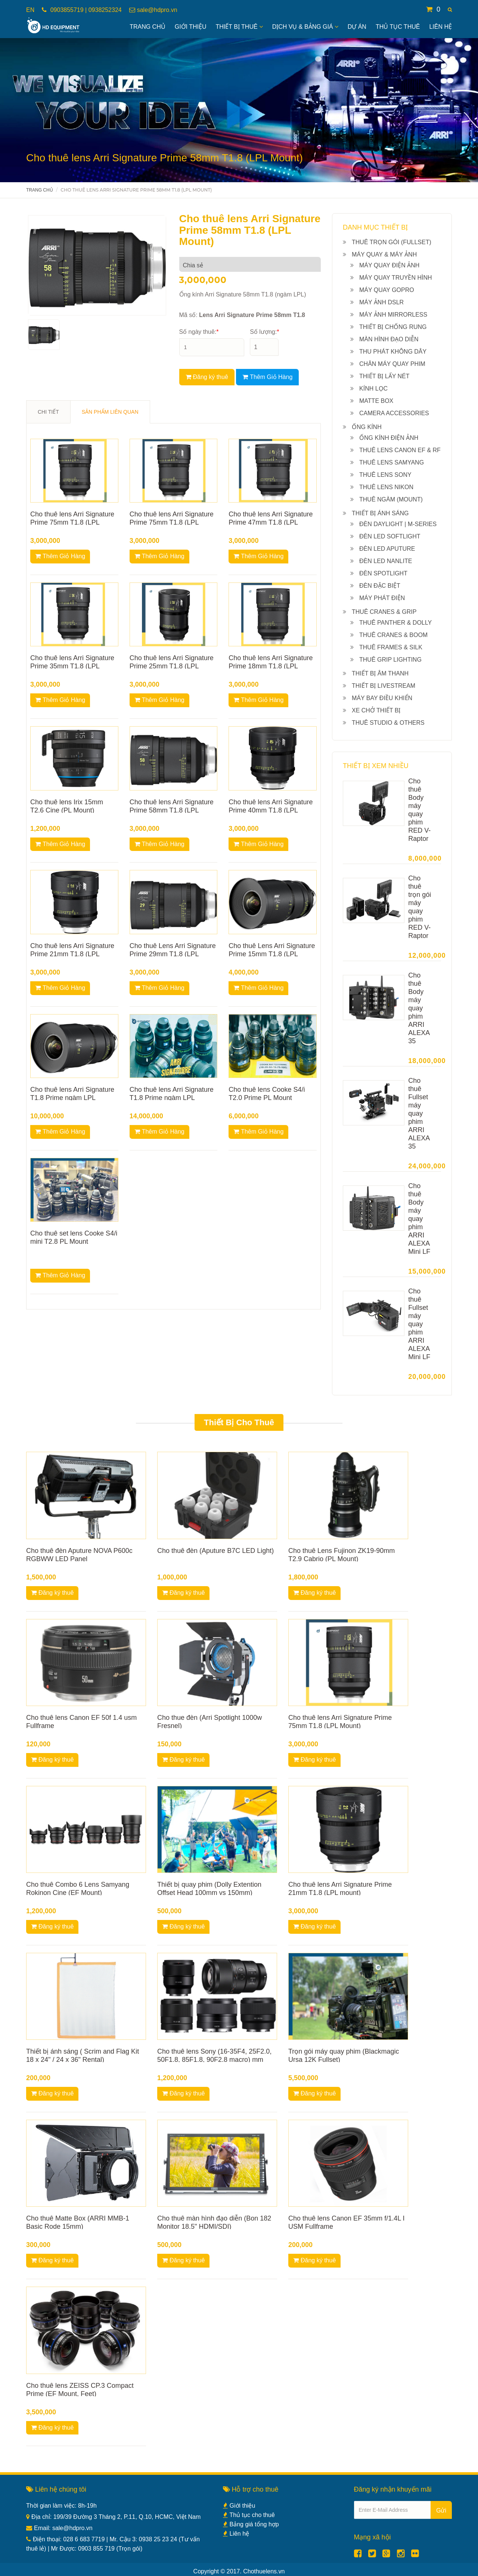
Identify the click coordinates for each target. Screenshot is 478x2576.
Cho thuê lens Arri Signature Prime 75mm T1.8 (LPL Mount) (72, 522)
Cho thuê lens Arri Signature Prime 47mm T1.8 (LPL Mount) (271, 522)
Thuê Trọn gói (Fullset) (391, 242)
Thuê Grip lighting (390, 659)
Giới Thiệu (191, 27)
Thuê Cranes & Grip (384, 612)
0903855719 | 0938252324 (85, 10)
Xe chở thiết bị (376, 710)
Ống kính (367, 427)
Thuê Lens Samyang (391, 462)
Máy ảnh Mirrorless (393, 314)
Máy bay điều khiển (382, 698)
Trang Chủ (147, 27)
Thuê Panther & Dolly (395, 622)
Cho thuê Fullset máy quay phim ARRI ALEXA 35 (418, 1113)
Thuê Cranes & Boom (393, 635)
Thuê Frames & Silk (390, 647)
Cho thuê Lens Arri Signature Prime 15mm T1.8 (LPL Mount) (272, 954)
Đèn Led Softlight (389, 536)
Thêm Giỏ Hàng (267, 377)
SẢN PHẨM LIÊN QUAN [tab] (110, 412)
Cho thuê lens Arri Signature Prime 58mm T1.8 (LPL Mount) (172, 810)
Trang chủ (39, 190)
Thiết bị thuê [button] (239, 27)
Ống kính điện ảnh (388, 438)
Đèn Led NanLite (385, 561)
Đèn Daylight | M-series (398, 524)
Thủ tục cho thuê (249, 2515)
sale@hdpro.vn (157, 10)
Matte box (376, 401)
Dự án (357, 27)
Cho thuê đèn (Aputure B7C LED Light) (215, 1550)
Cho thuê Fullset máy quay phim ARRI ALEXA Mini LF (419, 1324)
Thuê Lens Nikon (386, 487)
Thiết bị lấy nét (384, 376)
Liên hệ (440, 27)
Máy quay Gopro (386, 290)
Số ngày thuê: (199, 332)
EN (30, 10)
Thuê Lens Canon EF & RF (400, 450)
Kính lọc (373, 388)
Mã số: (242, 315)
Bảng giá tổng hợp (251, 2524)
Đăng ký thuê (207, 377)
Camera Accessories (394, 413)
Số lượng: (264, 332)
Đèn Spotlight (383, 573)
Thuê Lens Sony (385, 475)
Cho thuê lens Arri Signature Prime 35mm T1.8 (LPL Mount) (72, 666)
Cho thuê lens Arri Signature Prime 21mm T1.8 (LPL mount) (72, 954)
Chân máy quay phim (392, 364)
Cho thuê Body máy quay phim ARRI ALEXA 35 (418, 1008)
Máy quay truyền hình (395, 277)
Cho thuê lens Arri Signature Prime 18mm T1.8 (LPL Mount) (271, 666)
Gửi (441, 2510)
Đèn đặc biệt (379, 585)
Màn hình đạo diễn (389, 339)
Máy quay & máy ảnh (384, 254)
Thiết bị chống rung (392, 327)
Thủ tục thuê (398, 27)
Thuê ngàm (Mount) (391, 499)
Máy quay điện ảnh (389, 265)
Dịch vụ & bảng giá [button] (305, 27)
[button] (450, 9)
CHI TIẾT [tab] (48, 412)
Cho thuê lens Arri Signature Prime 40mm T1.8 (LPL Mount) (271, 810)
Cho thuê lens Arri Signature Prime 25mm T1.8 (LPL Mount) (172, 666)
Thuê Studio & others (388, 723)
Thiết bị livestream (383, 686)
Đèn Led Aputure (387, 549)
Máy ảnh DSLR (381, 302)
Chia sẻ (193, 265)
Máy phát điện (382, 598)
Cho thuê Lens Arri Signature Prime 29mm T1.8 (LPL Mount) (173, 954)
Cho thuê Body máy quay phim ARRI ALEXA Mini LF (419, 1218)
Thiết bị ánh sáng (380, 513)
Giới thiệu (239, 2505)
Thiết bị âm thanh (380, 673)
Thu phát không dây (392, 351)
